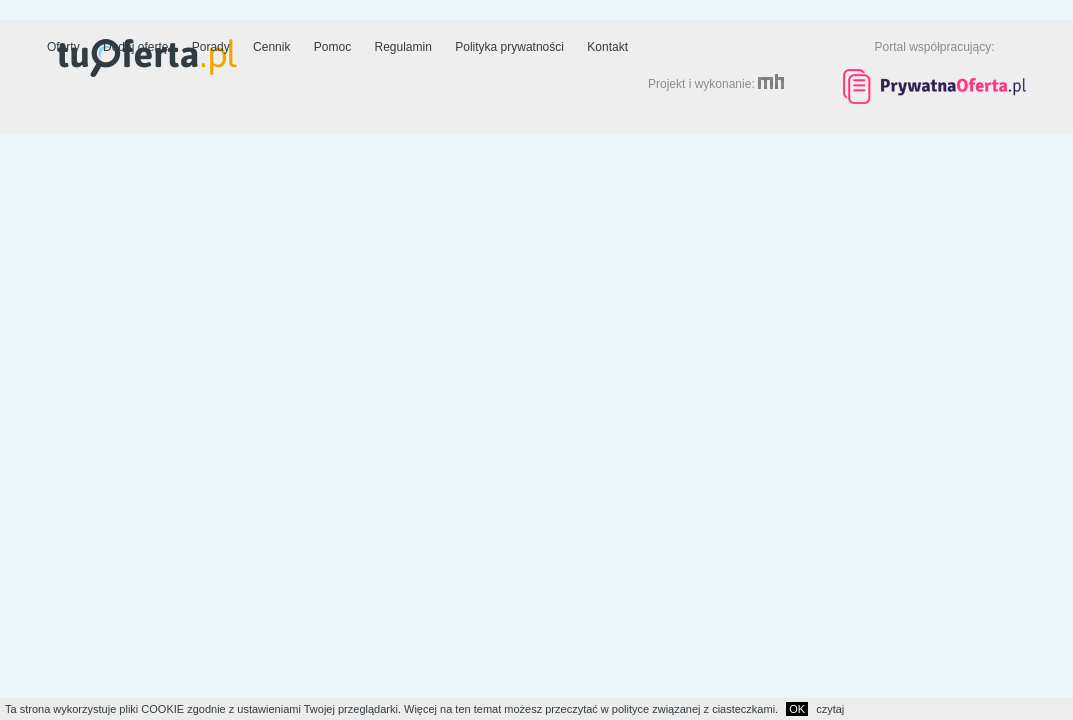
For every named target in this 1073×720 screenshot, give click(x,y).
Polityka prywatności (509, 47)
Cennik (271, 47)
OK (797, 709)
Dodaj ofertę (135, 47)
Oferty (63, 47)
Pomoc (332, 47)
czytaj (830, 709)
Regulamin (403, 47)
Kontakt (607, 47)
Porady (211, 47)
